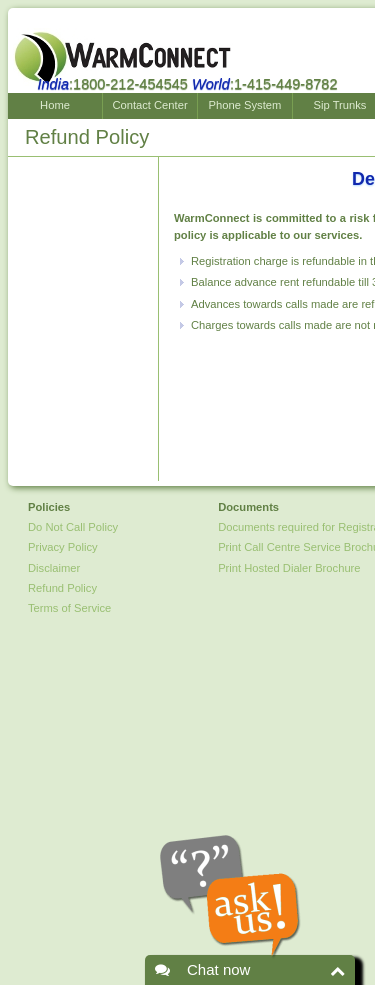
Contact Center (149, 105)
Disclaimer (54, 568)
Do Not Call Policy (73, 527)
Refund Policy (62, 588)
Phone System (245, 105)
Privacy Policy (63, 547)
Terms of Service (69, 608)
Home (55, 105)
